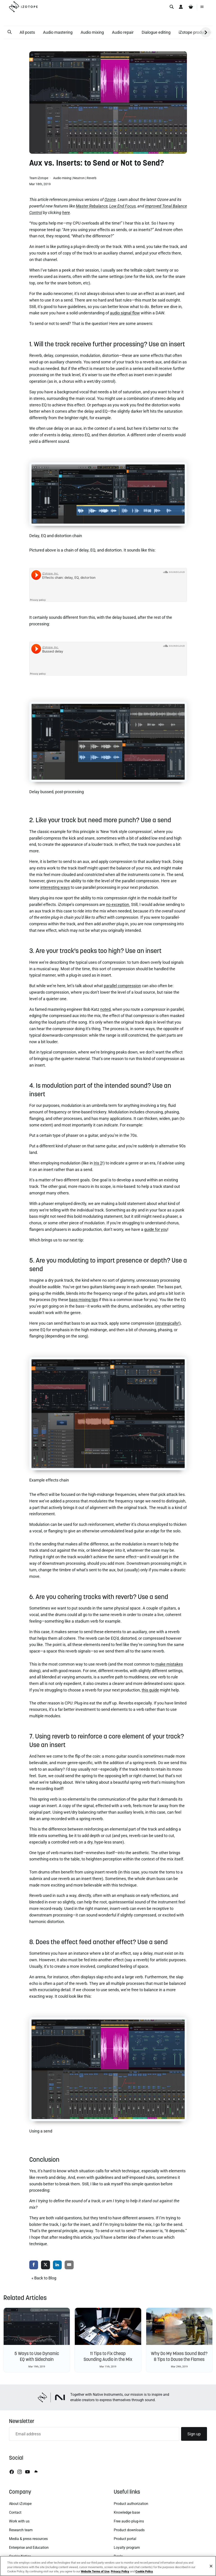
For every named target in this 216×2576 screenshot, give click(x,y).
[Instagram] (19, 2472)
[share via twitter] (45, 2265)
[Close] (211, 2566)
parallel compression (122, 985)
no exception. (118, 904)
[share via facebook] (33, 2265)
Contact (15, 2512)
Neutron (79, 178)
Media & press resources (28, 2539)
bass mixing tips (83, 1299)
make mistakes (169, 1664)
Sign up (194, 2434)
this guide (150, 1690)
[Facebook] (11, 2472)
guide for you (155, 1229)
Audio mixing (92, 32)
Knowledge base (127, 2512)
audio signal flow (125, 313)
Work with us (19, 2521)
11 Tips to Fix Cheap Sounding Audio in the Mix (108, 2356)
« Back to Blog (44, 2278)
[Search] (172, 7)
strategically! (167, 1323)
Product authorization (131, 2504)
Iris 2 (98, 1163)
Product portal (125, 2539)
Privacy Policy (120, 2571)
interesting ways (55, 887)
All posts (27, 32)
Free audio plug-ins (129, 2521)
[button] (9, 32)
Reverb (91, 178)
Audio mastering (58, 32)
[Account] (181, 7)
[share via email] (69, 2265)
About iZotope (20, 2504)
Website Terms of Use (95, 2571)
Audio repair (123, 32)
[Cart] (191, 7)
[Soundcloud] (35, 2472)
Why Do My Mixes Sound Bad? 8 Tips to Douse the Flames (179, 2356)
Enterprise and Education (29, 2547)
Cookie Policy (144, 2571)
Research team (21, 2530)
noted (105, 1009)
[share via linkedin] (57, 2265)
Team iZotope (39, 178)
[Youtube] (27, 2472)
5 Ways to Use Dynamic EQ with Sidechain (36, 2356)
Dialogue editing (156, 32)
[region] (108, 2566)
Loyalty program (127, 2547)
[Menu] (202, 7)
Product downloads (129, 2530)
